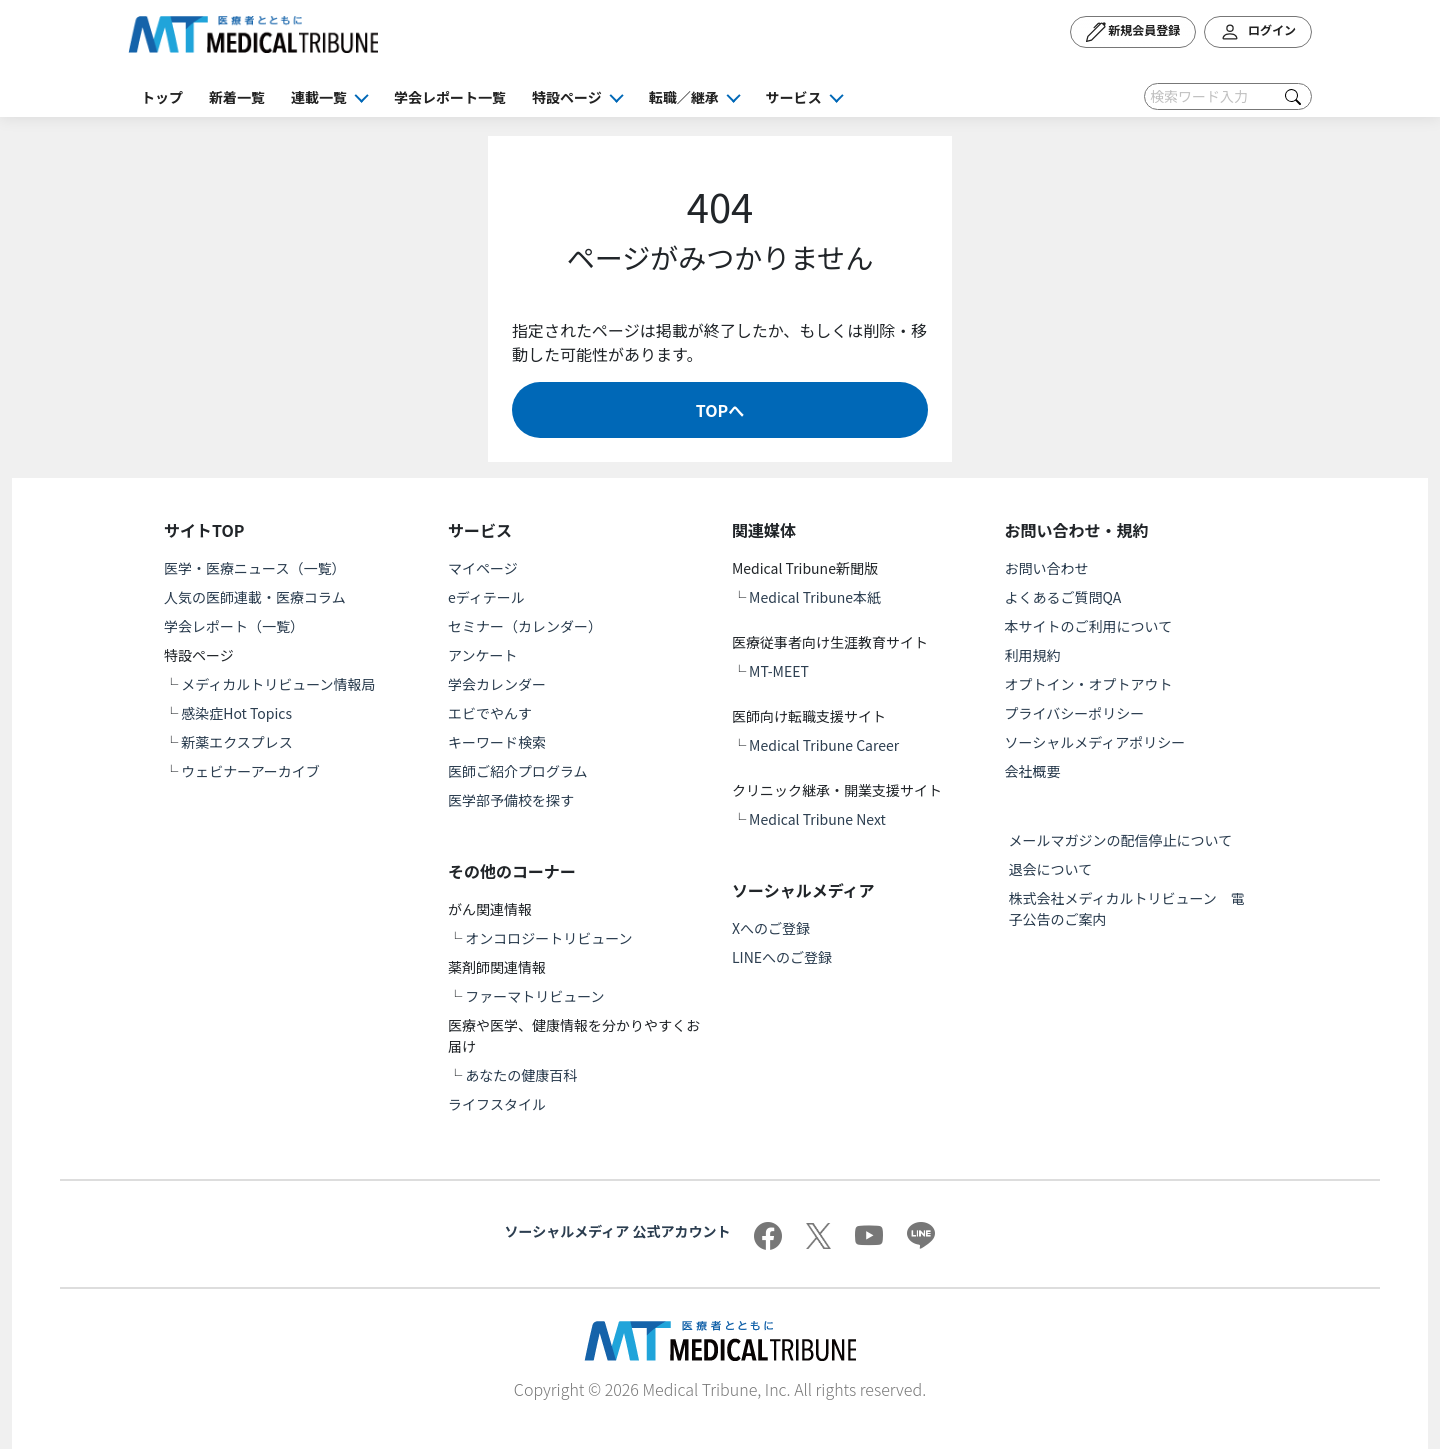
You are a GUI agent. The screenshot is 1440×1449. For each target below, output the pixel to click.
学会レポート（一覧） (234, 626)
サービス (794, 97)
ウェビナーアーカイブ (250, 771)
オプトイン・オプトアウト (1089, 684)
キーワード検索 (497, 742)
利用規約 (1033, 655)
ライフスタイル (497, 1104)
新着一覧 (237, 97)
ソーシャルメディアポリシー (1095, 742)
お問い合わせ (1047, 568)
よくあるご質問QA (1063, 597)
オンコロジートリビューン (548, 938)
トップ (162, 97)
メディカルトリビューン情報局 (278, 684)
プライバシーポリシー (1075, 713)
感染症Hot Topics (236, 713)
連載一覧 (319, 97)
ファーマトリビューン (534, 996)
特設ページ (567, 97)
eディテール (486, 597)
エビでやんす (490, 713)
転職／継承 (684, 97)
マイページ (483, 568)
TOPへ (720, 410)
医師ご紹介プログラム (518, 771)
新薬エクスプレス (237, 742)
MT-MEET (779, 671)
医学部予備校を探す (511, 800)
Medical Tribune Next (817, 819)
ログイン (1258, 32)
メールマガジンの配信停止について (1121, 840)
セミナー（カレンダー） (525, 626)
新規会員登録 (1133, 32)
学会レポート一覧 (450, 97)
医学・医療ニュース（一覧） (254, 568)
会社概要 (1033, 771)
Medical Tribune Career (824, 745)
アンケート (482, 655)
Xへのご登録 (771, 928)
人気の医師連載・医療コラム (255, 597)
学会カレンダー (497, 684)
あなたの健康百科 (521, 1075)
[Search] (1228, 96)
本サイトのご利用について (1089, 626)
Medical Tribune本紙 (815, 597)
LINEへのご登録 (782, 957)
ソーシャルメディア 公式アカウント (618, 1231)
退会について (1051, 869)
